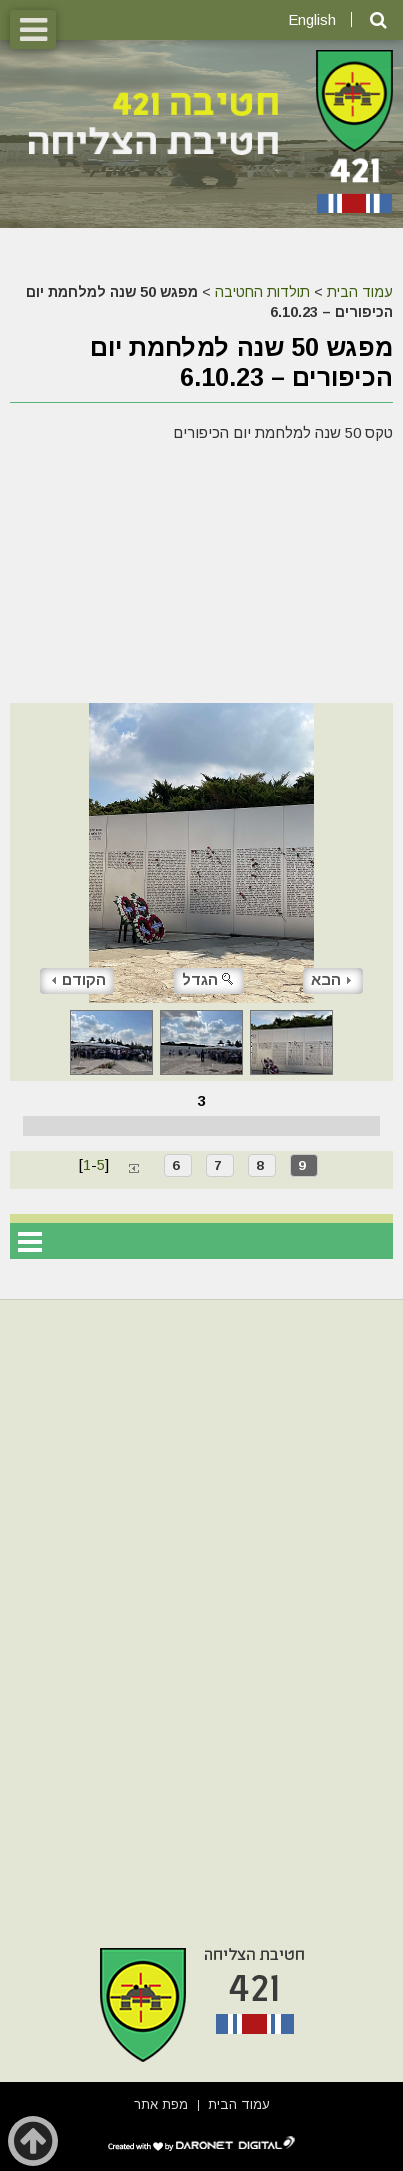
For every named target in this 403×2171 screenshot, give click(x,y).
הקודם (79, 979)
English (312, 19)
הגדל (209, 979)
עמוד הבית (360, 292)
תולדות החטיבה (262, 292)
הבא (331, 979)
